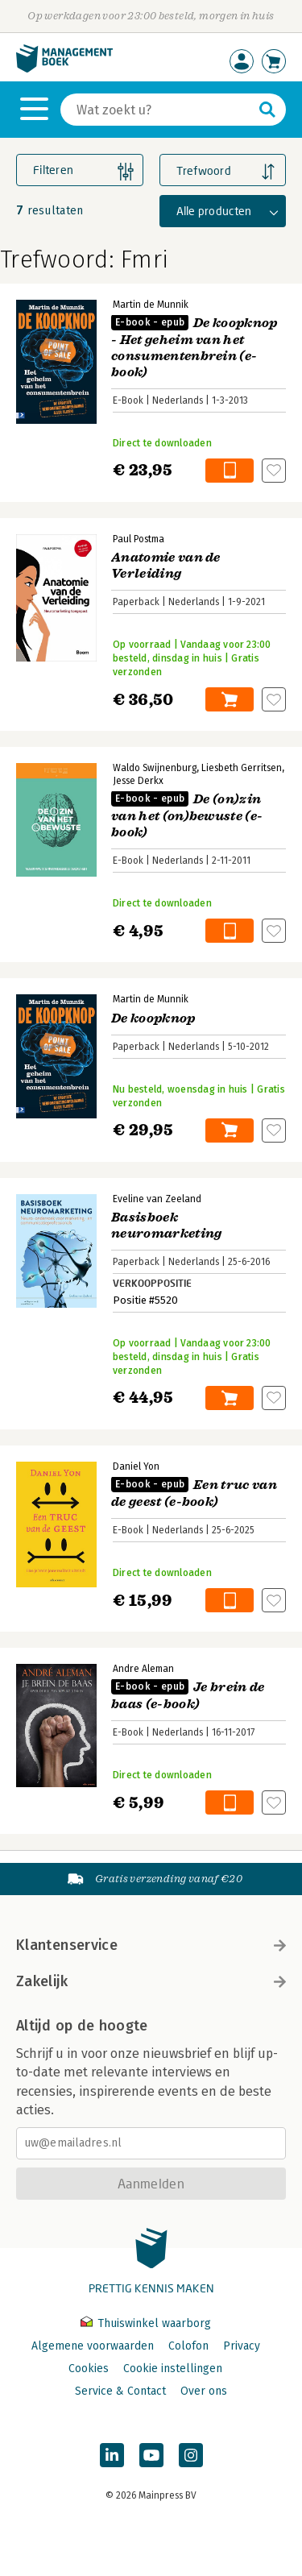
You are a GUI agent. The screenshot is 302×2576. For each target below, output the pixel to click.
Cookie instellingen (172, 2368)
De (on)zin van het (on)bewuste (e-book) (187, 815)
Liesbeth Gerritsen (241, 768)
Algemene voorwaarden (92, 2346)
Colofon (188, 2346)
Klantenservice (151, 1945)
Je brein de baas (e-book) (188, 1695)
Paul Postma (138, 539)
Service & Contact (120, 2391)
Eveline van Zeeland (157, 1199)
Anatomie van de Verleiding (166, 566)
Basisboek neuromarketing (166, 1225)
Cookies (88, 2368)
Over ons (203, 2391)
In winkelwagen (229, 470)
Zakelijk (151, 1981)
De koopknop (153, 1018)
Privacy (241, 2346)
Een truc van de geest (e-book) (194, 1493)
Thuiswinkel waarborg (146, 2323)
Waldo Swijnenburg (155, 768)
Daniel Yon (136, 1466)
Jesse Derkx (138, 780)
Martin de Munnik (150, 304)
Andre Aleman (143, 1668)
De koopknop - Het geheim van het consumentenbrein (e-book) (194, 347)
